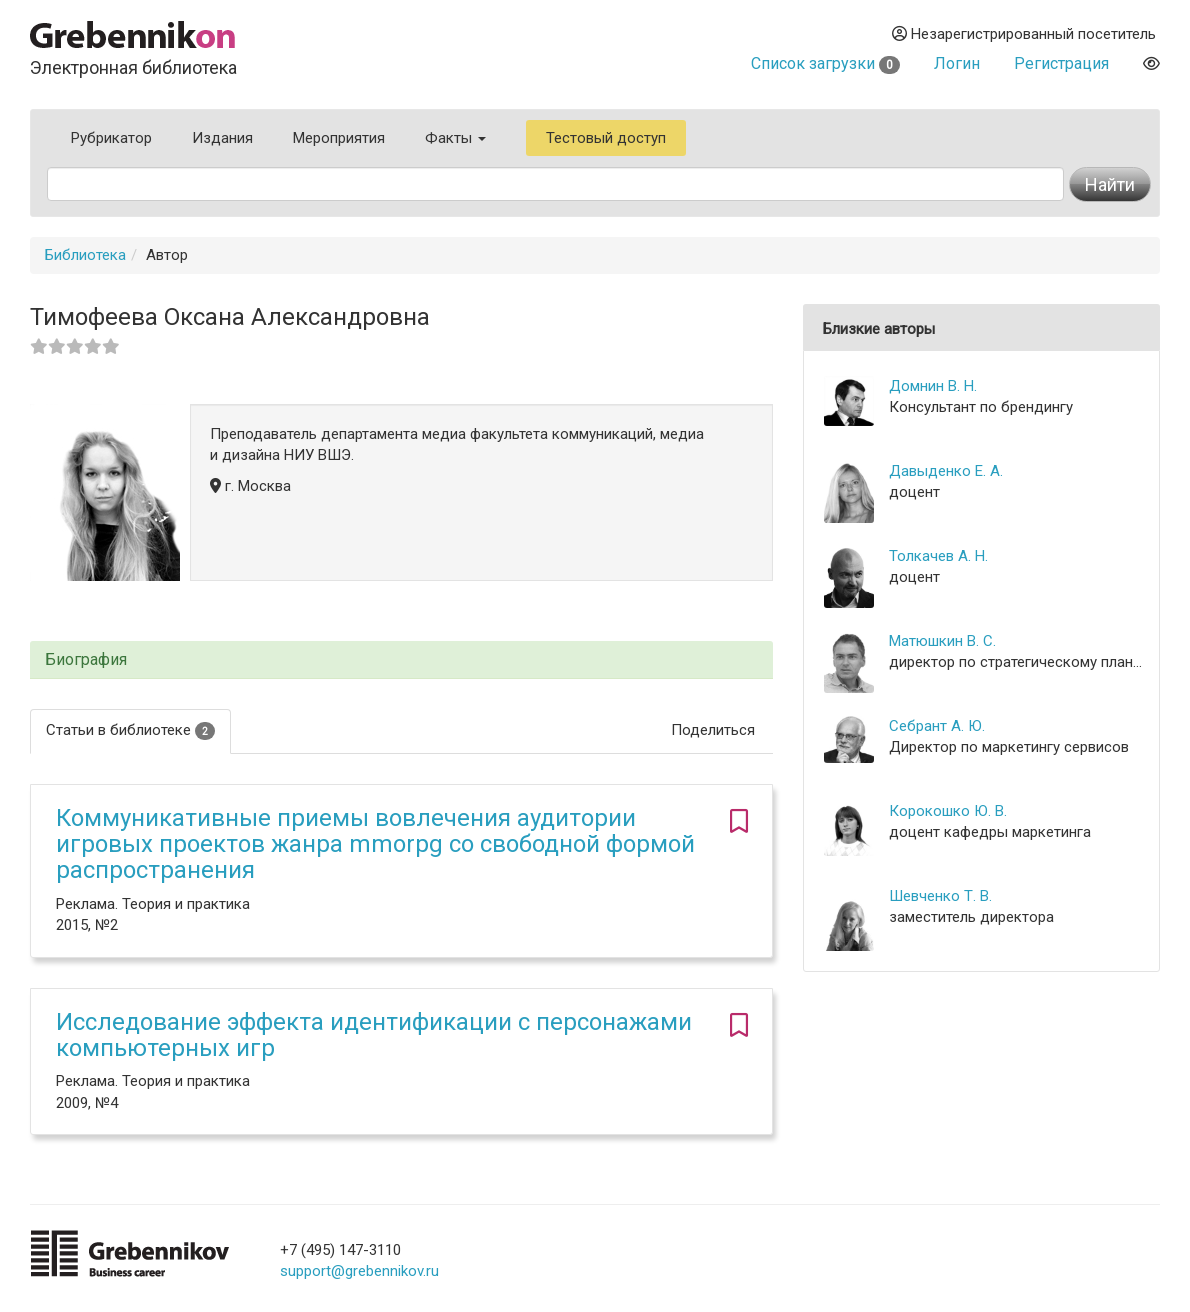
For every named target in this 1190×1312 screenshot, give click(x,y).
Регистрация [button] (1061, 63)
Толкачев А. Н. (938, 556)
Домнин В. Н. (933, 386)
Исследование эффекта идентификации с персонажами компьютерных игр (374, 1035)
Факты (455, 138)
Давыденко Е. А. (946, 471)
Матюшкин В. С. (942, 641)
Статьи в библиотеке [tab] (130, 730)
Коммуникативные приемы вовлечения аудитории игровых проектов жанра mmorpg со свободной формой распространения (375, 844)
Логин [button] (957, 63)
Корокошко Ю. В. (948, 811)
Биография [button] (86, 660)
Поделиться (713, 730)
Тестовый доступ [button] (606, 138)
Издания (222, 138)
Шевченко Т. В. (940, 896)
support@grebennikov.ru (359, 1271)
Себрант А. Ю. (937, 726)
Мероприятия (339, 138)
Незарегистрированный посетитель (1024, 34)
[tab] (401, 660)
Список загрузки (825, 63)
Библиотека (85, 255)
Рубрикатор (111, 138)
